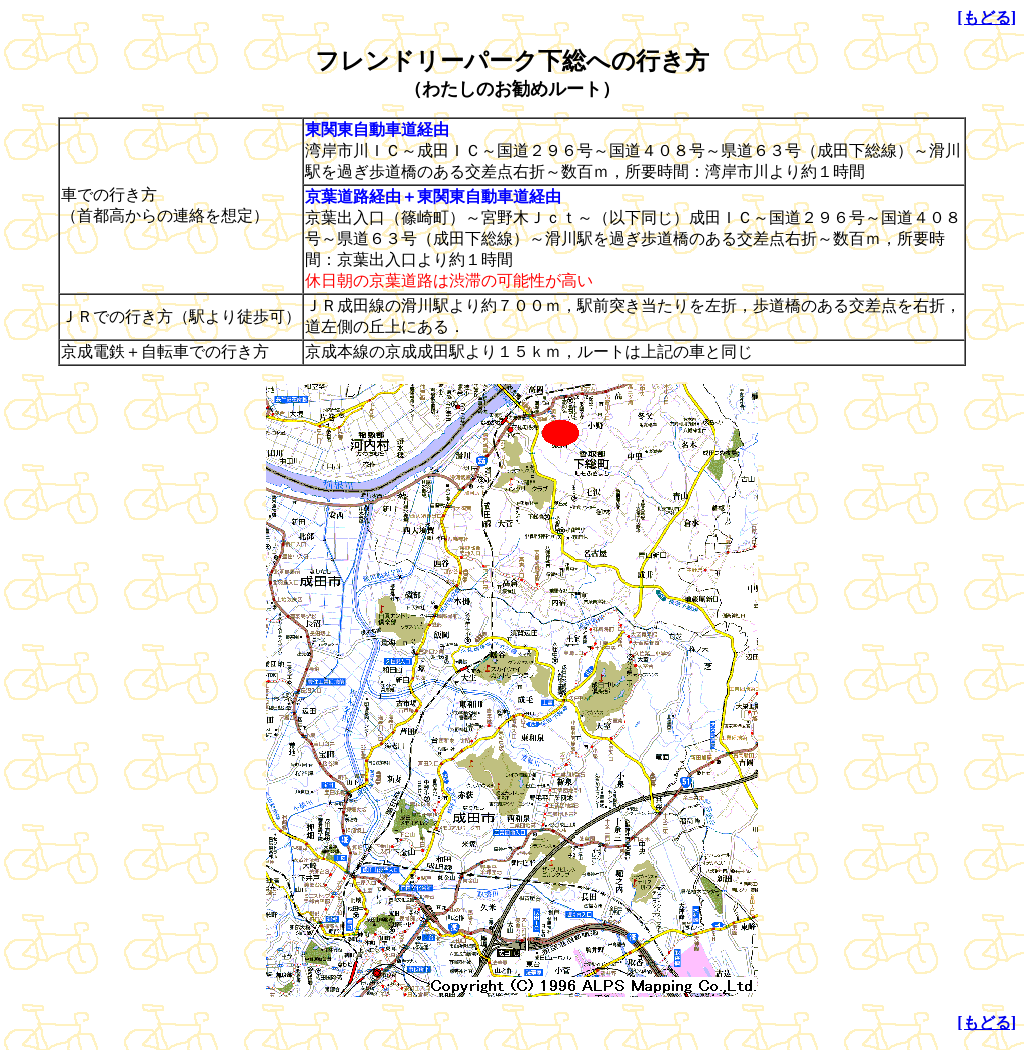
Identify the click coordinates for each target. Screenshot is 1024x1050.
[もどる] (986, 17)
